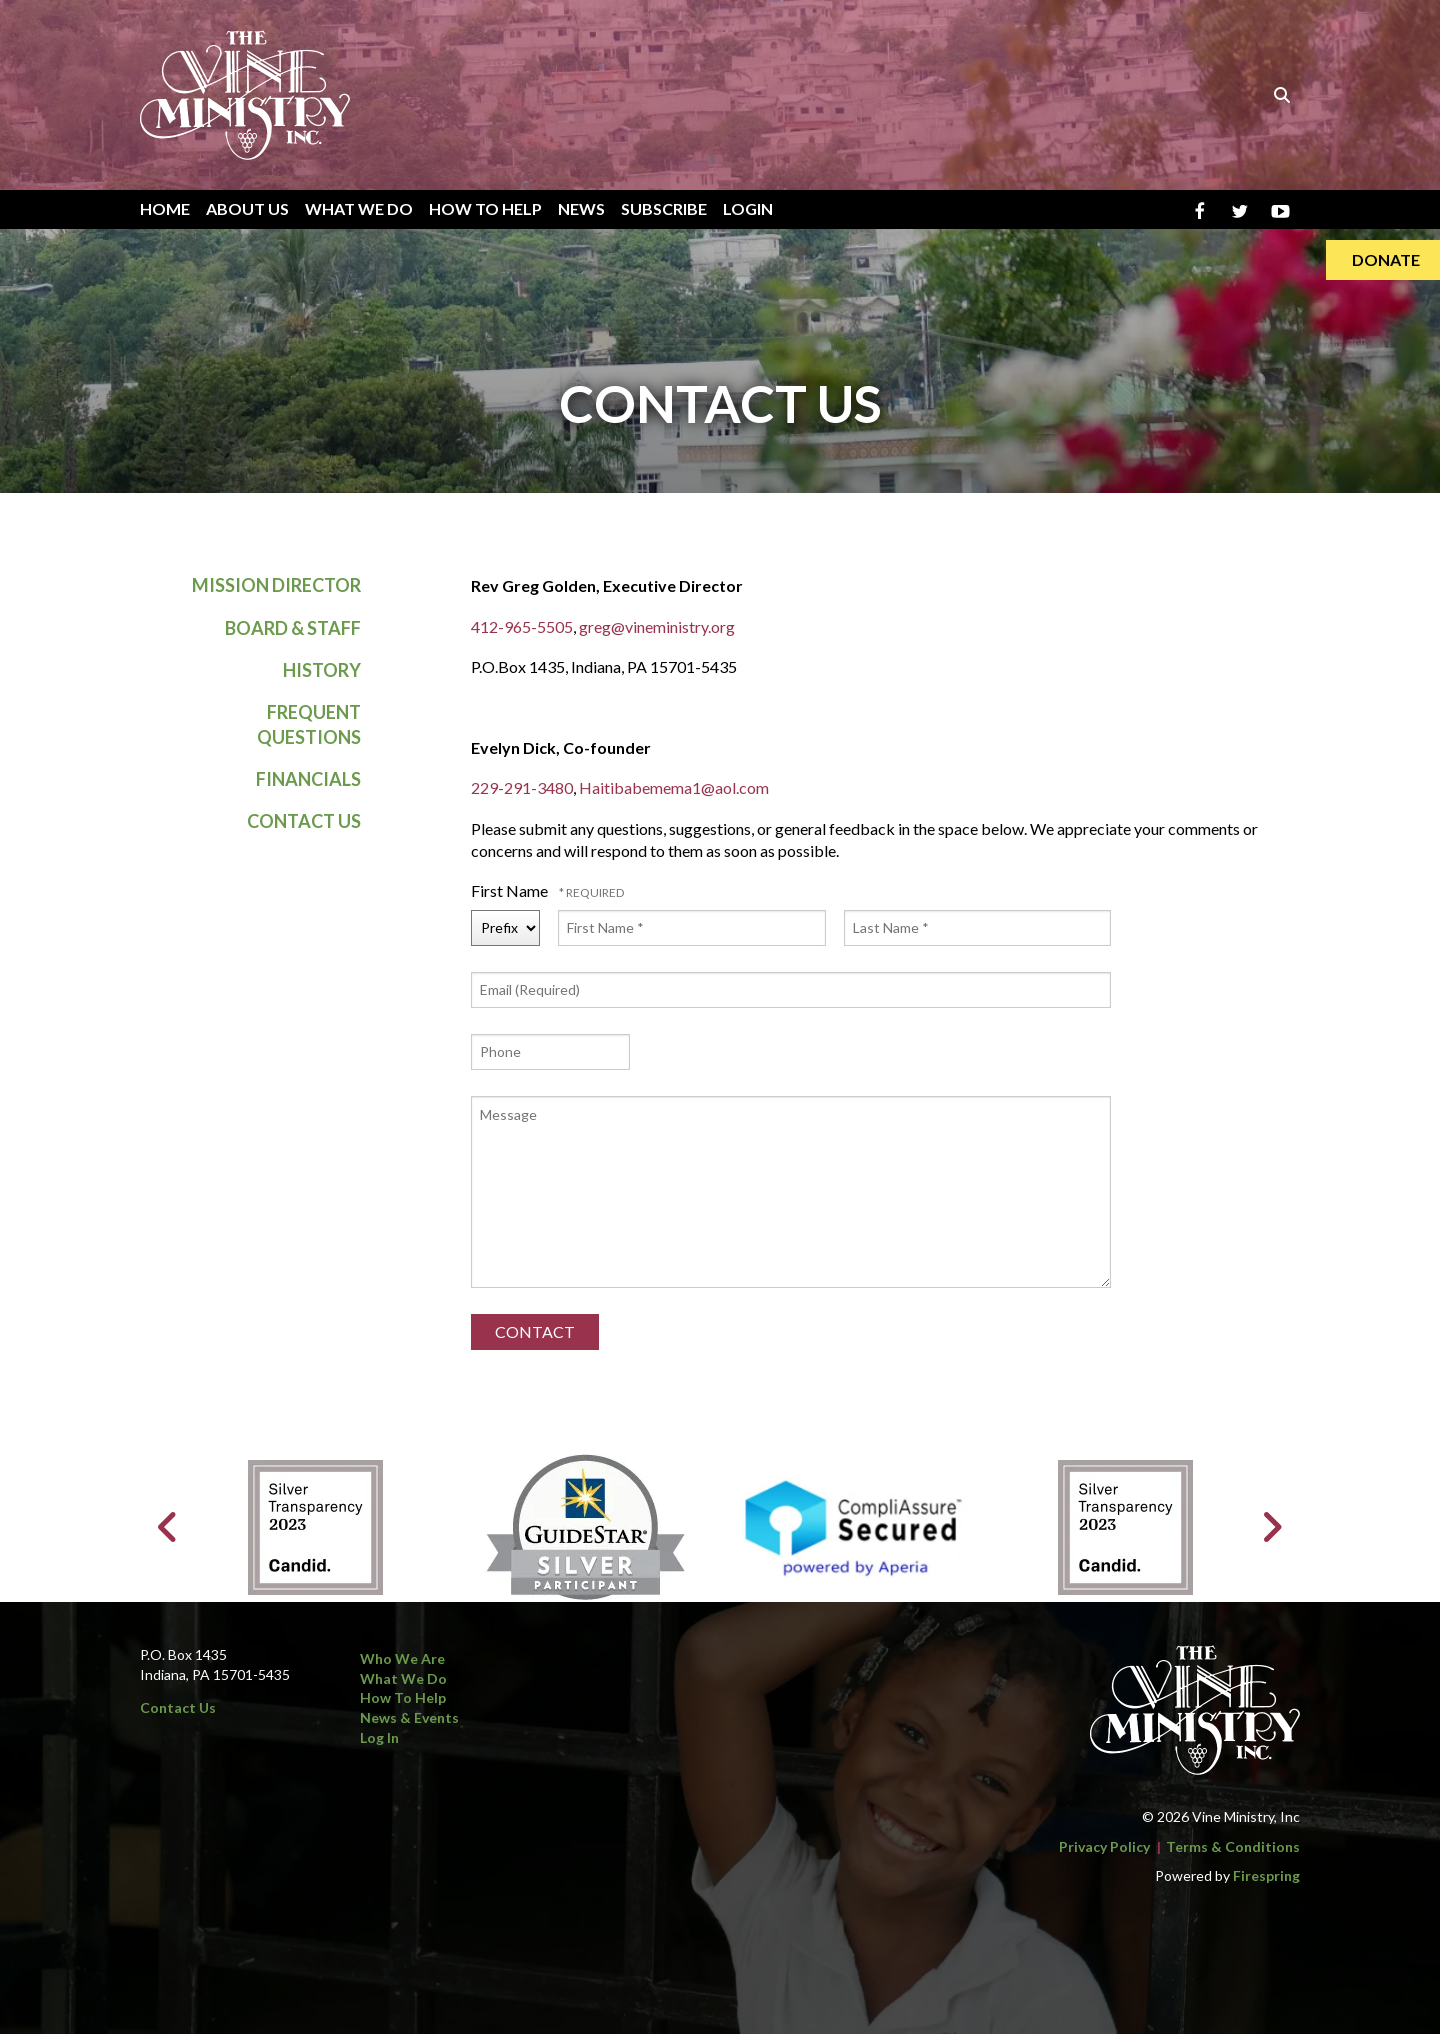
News (581, 208)
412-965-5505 (522, 626)
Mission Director (276, 585)
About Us (247, 208)
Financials (308, 779)
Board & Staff (293, 628)
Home (165, 208)
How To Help (485, 208)
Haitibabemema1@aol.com (674, 787)
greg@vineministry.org (657, 626)
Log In (379, 1737)
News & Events (409, 1717)
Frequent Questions (309, 724)
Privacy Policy (1104, 1846)
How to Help (403, 1697)
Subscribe (664, 208)
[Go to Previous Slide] (168, 1527)
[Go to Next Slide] (1271, 1527)
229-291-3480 (522, 787)
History (322, 670)
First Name (511, 890)
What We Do (359, 208)
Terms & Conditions (1233, 1846)
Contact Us (304, 821)
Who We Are (402, 1658)
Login (748, 208)
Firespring (1266, 1875)
